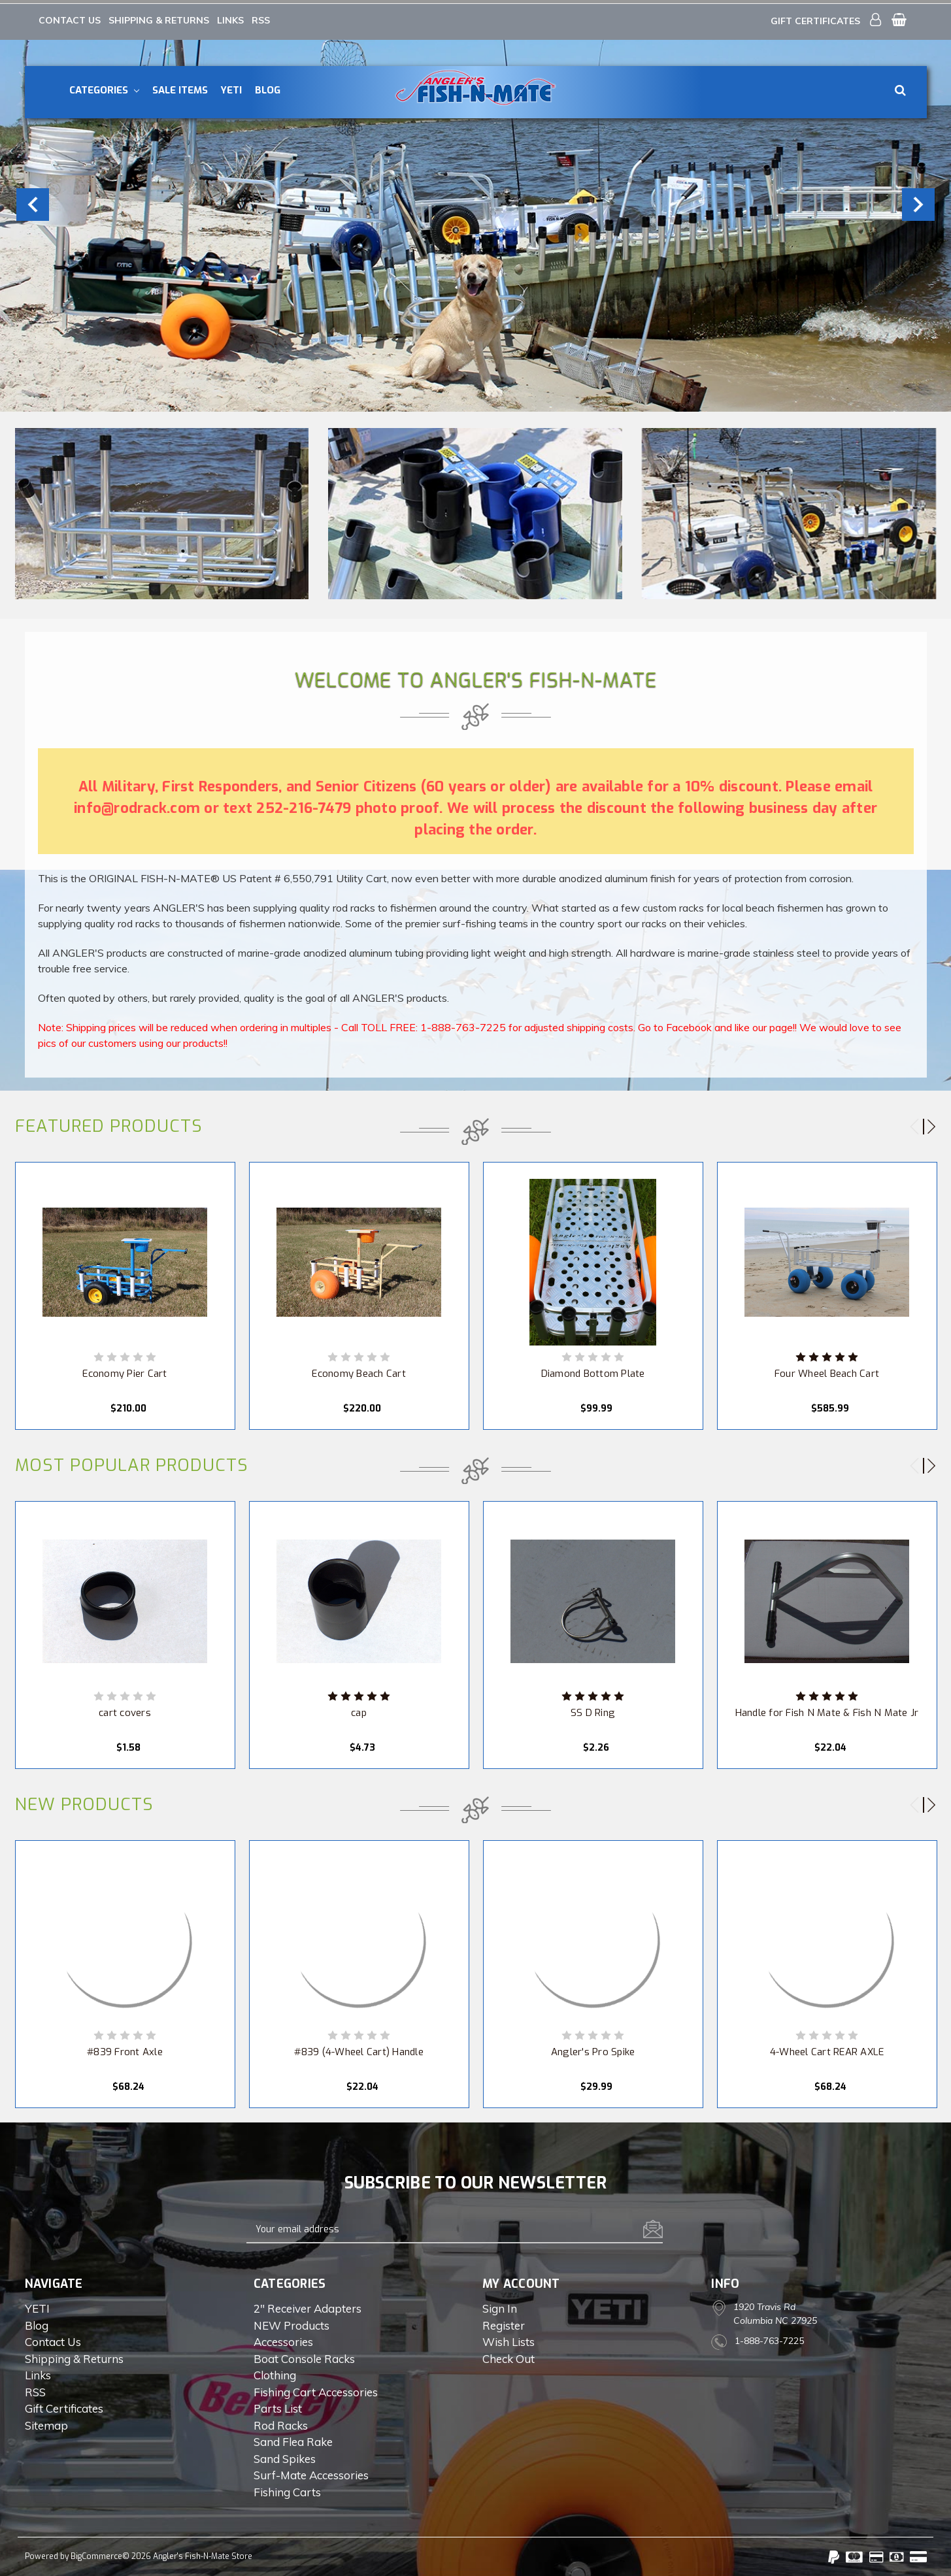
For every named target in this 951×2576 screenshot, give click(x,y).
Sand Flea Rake (293, 2440)
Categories (104, 86)
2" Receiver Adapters (307, 2306)
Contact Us (70, 16)
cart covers (125, 1710)
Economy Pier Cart (124, 1371)
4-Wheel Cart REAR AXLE (827, 2049)
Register (503, 2323)
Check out (508, 2357)
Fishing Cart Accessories (316, 2390)
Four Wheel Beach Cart (827, 1371)
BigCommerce (96, 2554)
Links (230, 16)
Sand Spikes (285, 2457)
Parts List (278, 2406)
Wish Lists (508, 2340)
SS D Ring (593, 1710)
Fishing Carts (287, 2490)
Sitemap (46, 2423)
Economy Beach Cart (359, 1371)
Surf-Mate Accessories (311, 2473)
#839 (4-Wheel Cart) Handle (359, 2049)
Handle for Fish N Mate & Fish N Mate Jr (827, 1710)
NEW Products (291, 2323)
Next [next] (918, 200)
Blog (267, 86)
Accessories (283, 2340)
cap (359, 1710)
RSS (261, 16)
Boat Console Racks (304, 2357)
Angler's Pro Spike (593, 2049)
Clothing (275, 2373)
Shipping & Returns (158, 16)
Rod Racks (281, 2423)
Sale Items (180, 86)
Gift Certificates (815, 17)
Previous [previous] (32, 200)
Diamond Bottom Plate (593, 1371)
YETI (231, 86)
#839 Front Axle (125, 2049)
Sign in (499, 2306)
